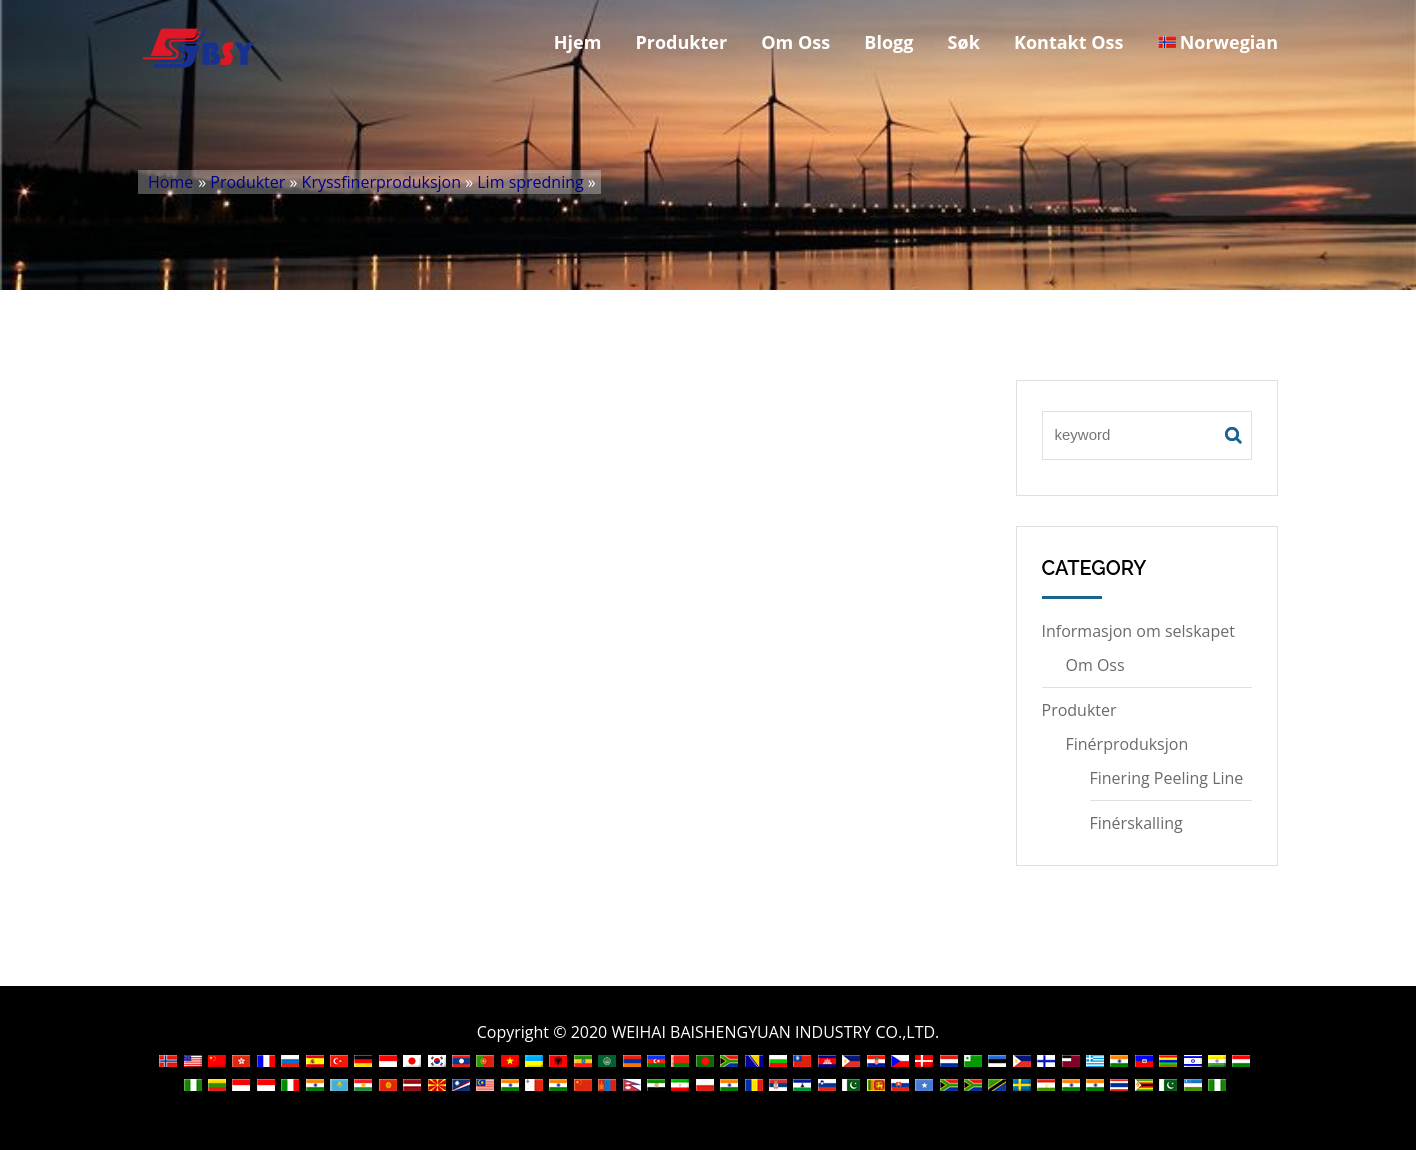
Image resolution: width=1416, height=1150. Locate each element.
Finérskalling (1136, 823)
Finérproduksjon (1127, 744)
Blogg (888, 42)
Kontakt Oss (1069, 42)
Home (170, 182)
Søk (964, 42)
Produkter (682, 42)
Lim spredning (530, 182)
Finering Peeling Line (1167, 778)
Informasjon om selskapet (1138, 631)
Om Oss (795, 42)
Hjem (578, 42)
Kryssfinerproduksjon (381, 182)
